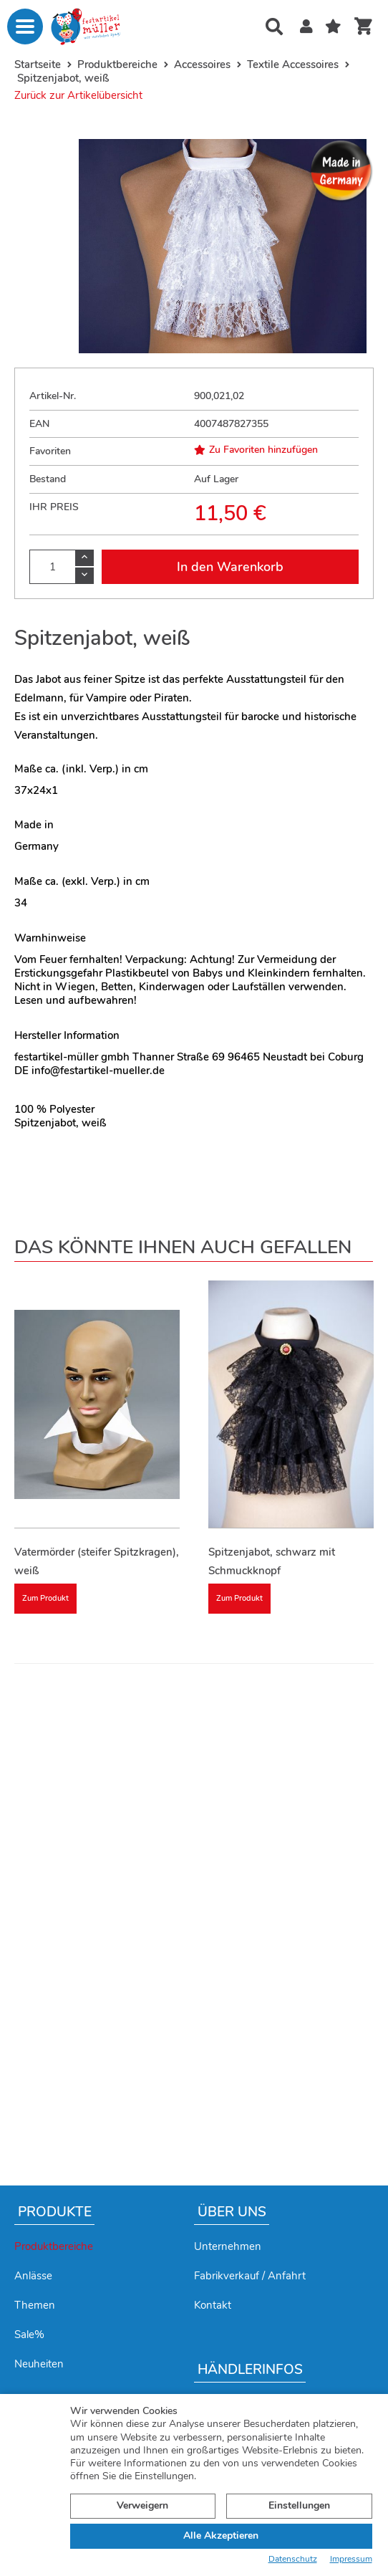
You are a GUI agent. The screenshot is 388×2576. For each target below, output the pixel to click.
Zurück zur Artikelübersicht (78, 95)
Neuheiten (39, 2364)
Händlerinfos (250, 2369)
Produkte (55, 2212)
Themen (34, 2305)
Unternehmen (227, 2246)
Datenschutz (292, 2559)
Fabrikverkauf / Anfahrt (250, 2276)
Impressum (351, 2559)
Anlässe (33, 2276)
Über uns (232, 2212)
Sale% (29, 2334)
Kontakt (212, 2305)
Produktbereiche (53, 2246)
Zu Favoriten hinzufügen (256, 450)
